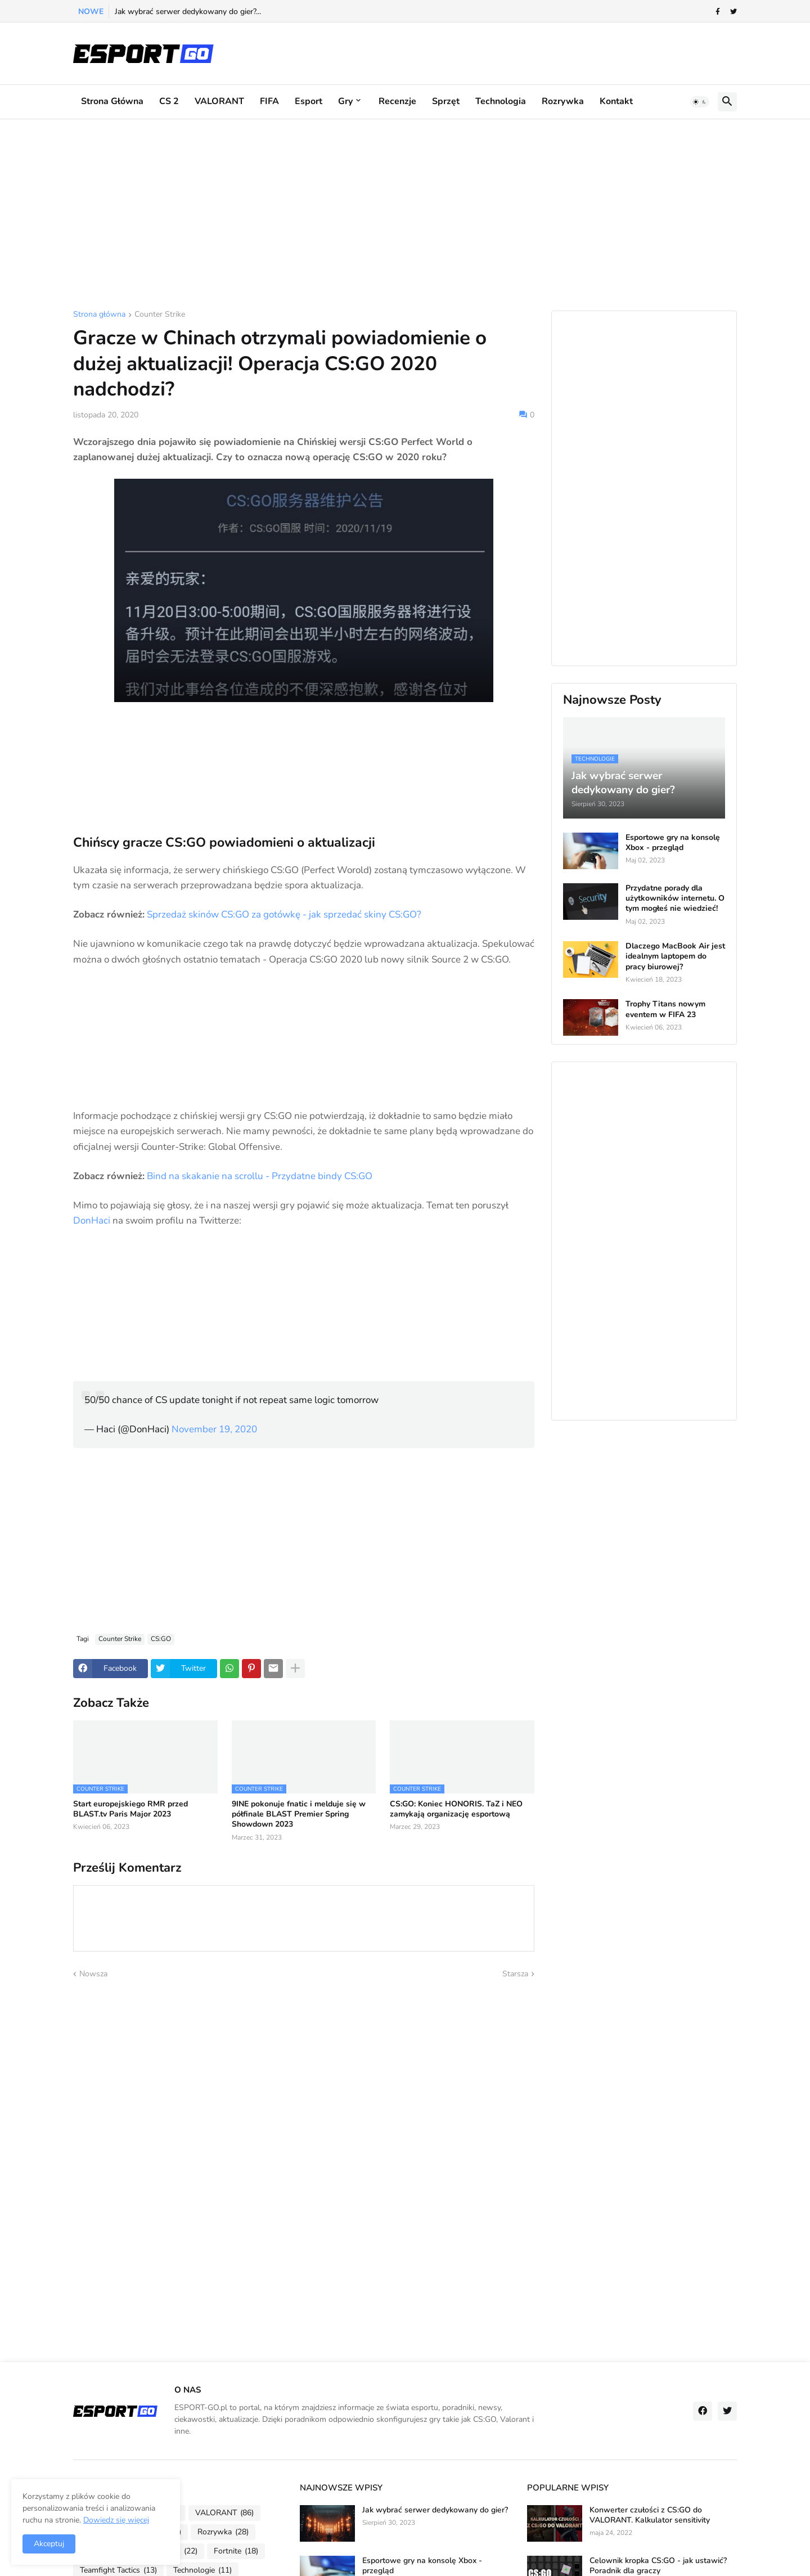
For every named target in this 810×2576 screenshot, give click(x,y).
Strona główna (112, 101)
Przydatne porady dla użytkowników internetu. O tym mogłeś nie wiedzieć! (675, 898)
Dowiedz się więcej (116, 2520)
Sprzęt (446, 101)
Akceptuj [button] (49, 2543)
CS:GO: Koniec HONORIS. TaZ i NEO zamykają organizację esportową (456, 1809)
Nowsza (93, 1973)
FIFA (269, 101)
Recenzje (397, 101)
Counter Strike (159, 315)
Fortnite (236, 2551)
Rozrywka (563, 101)
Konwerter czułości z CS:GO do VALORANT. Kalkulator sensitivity (650, 2515)
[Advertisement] (405, 215)
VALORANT (219, 101)
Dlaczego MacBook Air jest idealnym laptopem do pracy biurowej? (675, 956)
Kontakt (616, 101)
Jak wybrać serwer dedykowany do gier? (435, 2510)
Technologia (500, 101)
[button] (699, 101)
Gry (345, 101)
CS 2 (169, 101)
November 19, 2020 (214, 1429)
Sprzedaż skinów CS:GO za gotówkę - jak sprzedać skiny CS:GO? (284, 914)
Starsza (515, 1973)
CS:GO (161, 1638)
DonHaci (91, 1220)
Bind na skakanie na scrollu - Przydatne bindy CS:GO (259, 1176)
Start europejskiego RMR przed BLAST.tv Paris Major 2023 (130, 1809)
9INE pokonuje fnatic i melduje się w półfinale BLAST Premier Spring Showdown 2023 (299, 1814)
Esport (308, 101)
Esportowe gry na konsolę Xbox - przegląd (673, 843)
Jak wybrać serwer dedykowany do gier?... (188, 11)
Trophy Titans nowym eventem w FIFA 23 (665, 1009)
